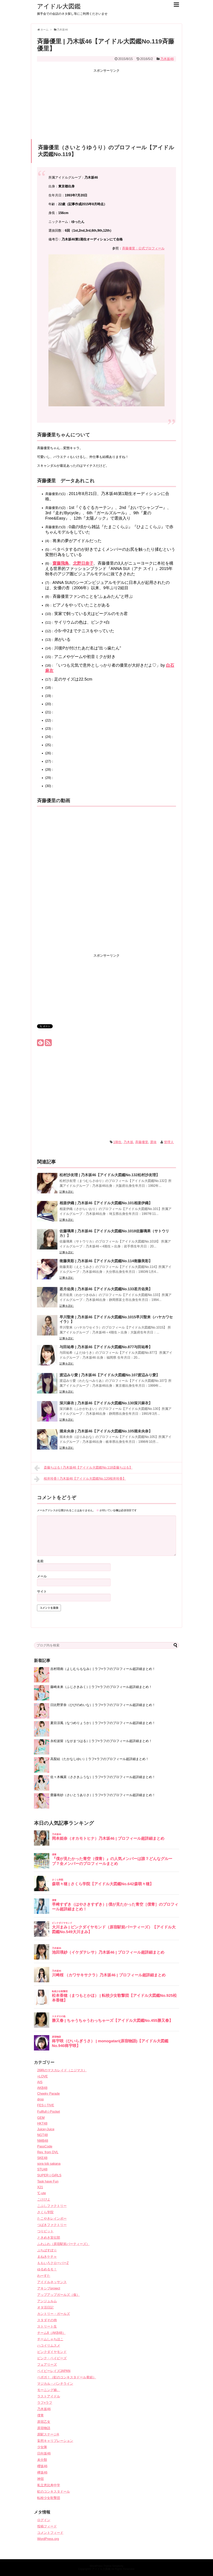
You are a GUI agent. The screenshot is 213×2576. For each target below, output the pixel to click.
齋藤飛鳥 (61, 563)
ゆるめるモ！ (47, 2269)
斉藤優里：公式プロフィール (143, 248)
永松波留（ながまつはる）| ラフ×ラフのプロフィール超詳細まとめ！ (101, 1741)
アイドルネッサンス (52, 2282)
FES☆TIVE (45, 2105)
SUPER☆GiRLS (49, 2175)
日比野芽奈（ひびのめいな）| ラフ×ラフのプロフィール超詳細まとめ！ (102, 1705)
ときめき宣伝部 (48, 2237)
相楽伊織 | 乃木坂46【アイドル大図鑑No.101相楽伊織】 (105, 1203)
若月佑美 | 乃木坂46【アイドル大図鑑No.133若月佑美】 (105, 1289)
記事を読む (66, 1191)
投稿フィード (47, 2526)
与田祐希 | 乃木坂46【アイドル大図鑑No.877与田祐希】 (105, 1347)
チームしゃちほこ (50, 2339)
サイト (42, 1591)
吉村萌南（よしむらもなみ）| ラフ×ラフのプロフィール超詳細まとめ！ (102, 1669)
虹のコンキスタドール (53, 2491)
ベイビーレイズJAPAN (53, 2371)
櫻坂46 (42, 2466)
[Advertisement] (106, 102)
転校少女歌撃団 (48, 2498)
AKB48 (42, 2088)
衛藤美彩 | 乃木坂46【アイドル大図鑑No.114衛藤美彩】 (105, 1261)
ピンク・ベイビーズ (52, 2358)
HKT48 (42, 2123)
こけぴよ (43, 2199)
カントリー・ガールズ (53, 2313)
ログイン (43, 2520)
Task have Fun (47, 2181)
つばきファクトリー (52, 2225)
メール (42, 1576)
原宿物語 (43, 2428)
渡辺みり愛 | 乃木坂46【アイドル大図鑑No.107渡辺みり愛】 (109, 1375)
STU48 (42, 2169)
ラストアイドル (48, 2396)
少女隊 (42, 2447)
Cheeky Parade (48, 2093)
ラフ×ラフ (44, 2402)
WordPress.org (48, 2539)
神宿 (40, 2479)
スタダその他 (47, 2320)
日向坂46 (44, 2453)
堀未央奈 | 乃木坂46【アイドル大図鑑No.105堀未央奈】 (105, 1431)
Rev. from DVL (47, 2152)
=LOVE (42, 2076)
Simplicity (117, 2565)
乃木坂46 (167, 59)
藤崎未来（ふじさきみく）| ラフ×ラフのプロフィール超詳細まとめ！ (101, 1687)
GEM (41, 2117)
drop (40, 2099)
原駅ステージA (48, 2434)
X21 (40, 2187)
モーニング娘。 (48, 2390)
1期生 (117, 1142)
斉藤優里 (141, 1142)
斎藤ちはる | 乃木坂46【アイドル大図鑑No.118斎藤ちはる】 (83, 1468)
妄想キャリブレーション (55, 2440)
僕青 (40, 2415)
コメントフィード (50, 2532)
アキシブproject (48, 2288)
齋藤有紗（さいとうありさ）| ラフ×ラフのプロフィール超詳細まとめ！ (102, 1795)
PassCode (44, 2146)
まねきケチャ (47, 2256)
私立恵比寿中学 (48, 2485)
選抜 (153, 1142)
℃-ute (41, 2193)
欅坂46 (42, 2472)
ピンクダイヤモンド (52, 2352)
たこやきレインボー (52, 2218)
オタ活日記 (45, 2307)
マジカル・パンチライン (55, 2383)
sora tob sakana (49, 2163)
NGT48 (42, 2135)
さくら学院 (45, 2212)
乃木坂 (128, 1142)
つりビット (45, 2231)
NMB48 (42, 2140)
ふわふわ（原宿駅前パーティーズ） (63, 2244)
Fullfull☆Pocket (48, 2111)
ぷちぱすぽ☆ (47, 2250)
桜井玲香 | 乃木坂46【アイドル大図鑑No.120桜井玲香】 (80, 1479)
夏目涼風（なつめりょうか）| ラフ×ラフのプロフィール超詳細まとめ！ (102, 1723)
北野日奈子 (83, 563)
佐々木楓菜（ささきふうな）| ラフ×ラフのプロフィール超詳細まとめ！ (102, 1777)
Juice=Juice (45, 2129)
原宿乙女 (43, 2421)
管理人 (169, 1142)
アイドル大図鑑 (59, 6)
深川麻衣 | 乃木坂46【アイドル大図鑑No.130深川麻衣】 (105, 1403)
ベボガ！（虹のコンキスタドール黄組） (66, 2377)
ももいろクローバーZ (53, 2263)
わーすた (43, 2275)
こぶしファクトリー (52, 2206)
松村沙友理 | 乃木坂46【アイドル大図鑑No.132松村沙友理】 (109, 1175)
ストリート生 (47, 2326)
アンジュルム (47, 2301)
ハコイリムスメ (48, 2345)
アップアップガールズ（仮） (58, 2294)
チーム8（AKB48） (51, 2333)
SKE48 (42, 2158)
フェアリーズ (47, 2364)
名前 (40, 1561)
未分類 (42, 2460)
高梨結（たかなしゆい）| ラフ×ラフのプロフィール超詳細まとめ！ (99, 1759)
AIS (40, 2082)
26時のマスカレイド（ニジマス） (62, 2070)
